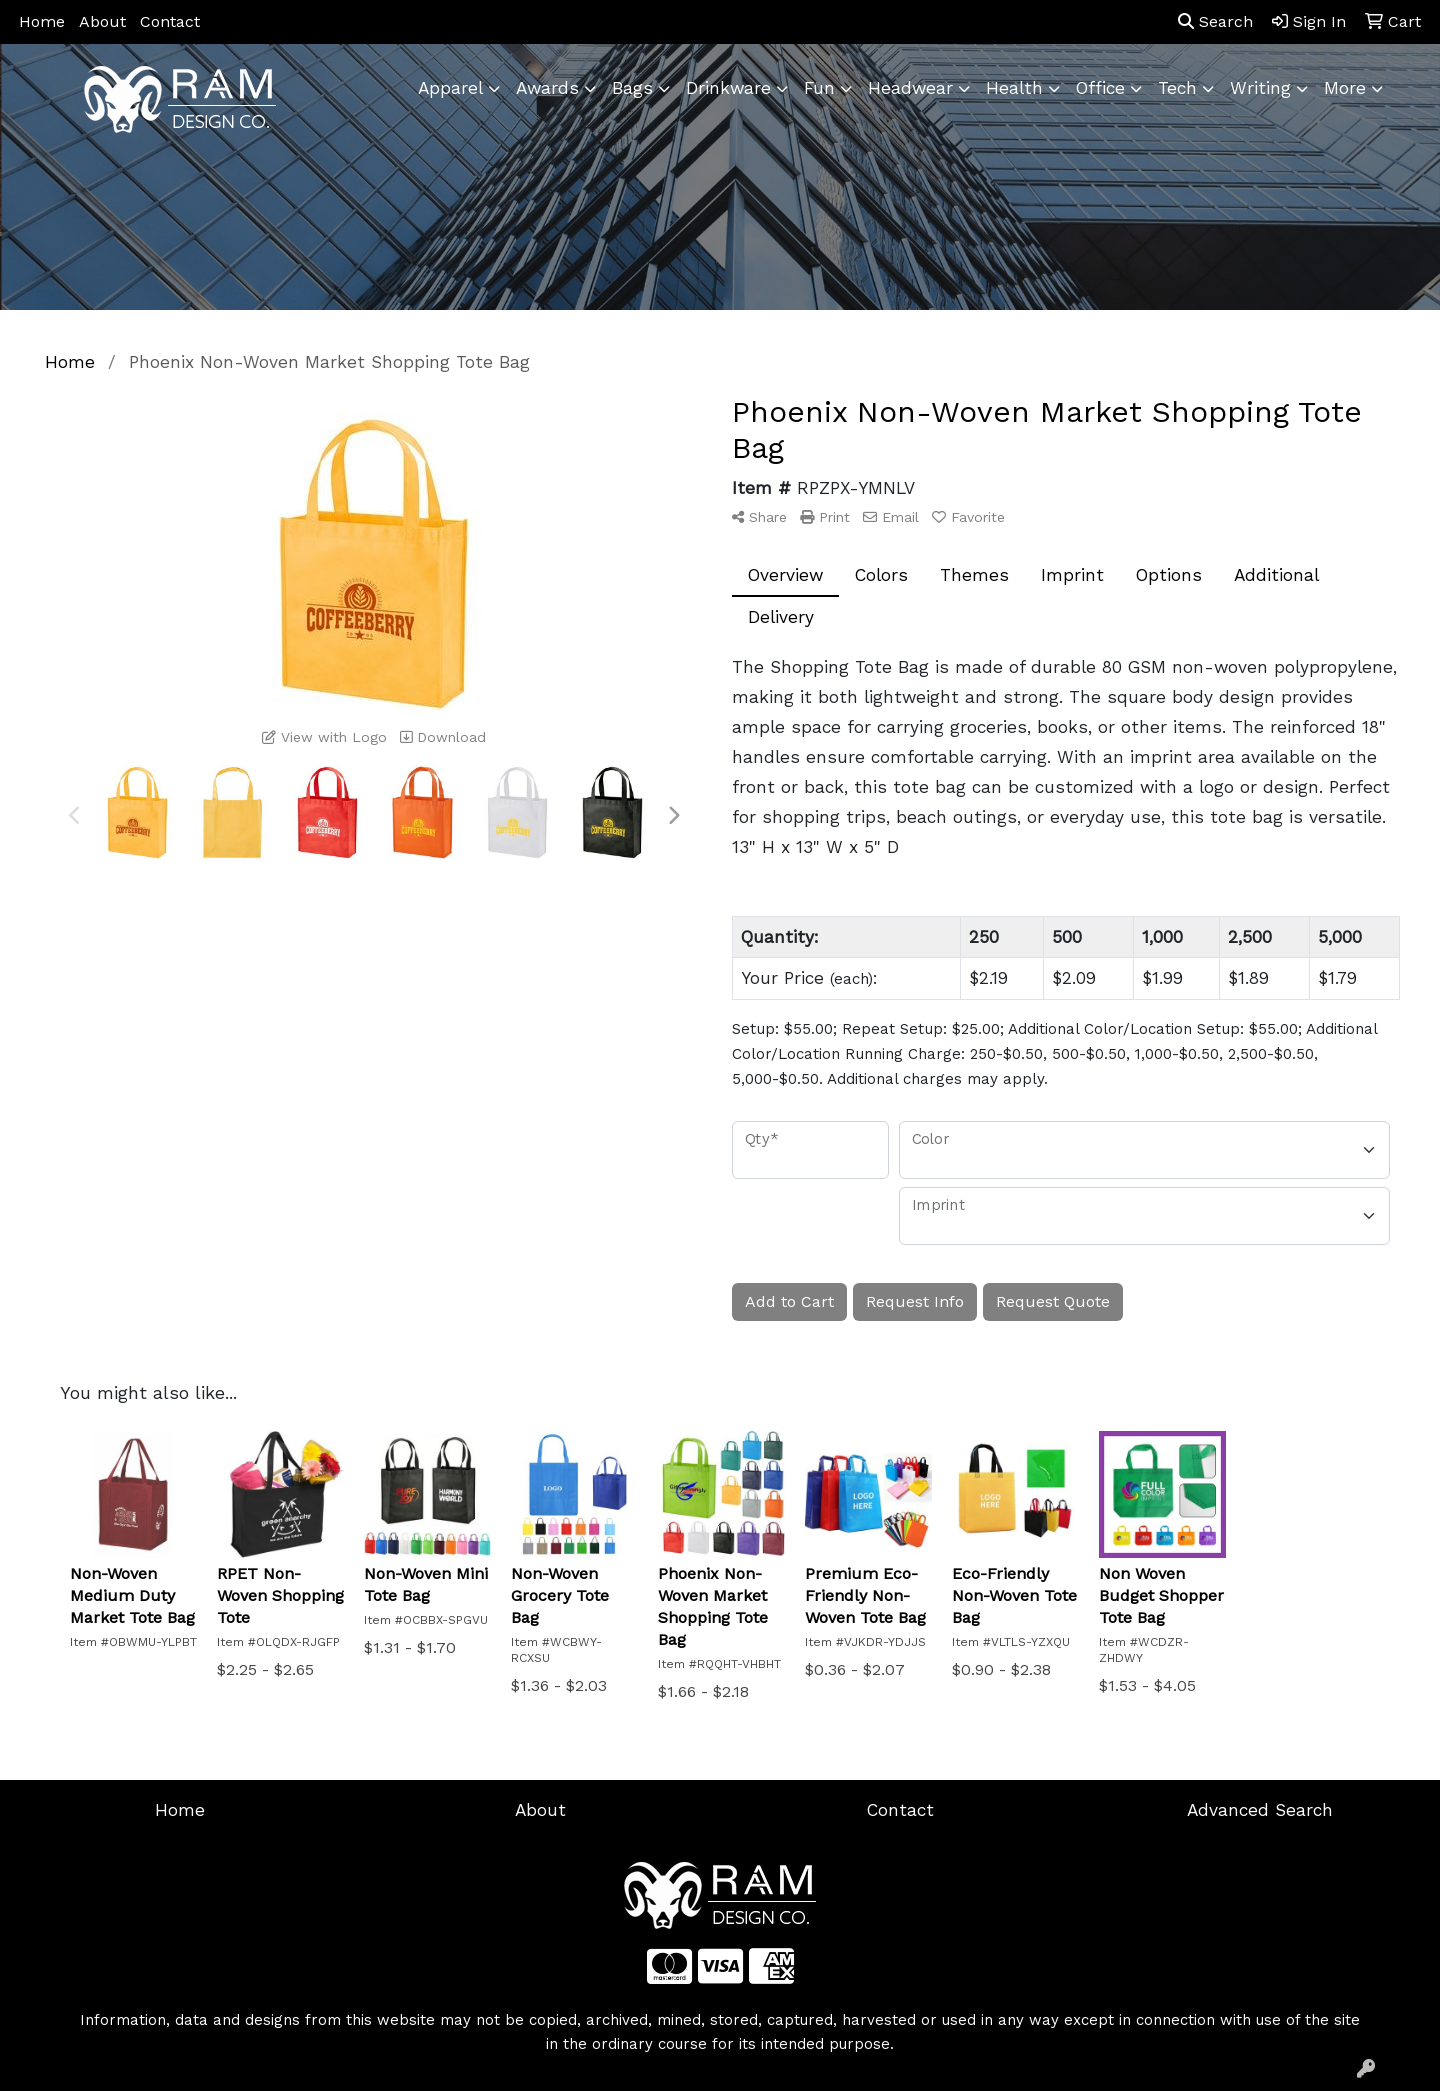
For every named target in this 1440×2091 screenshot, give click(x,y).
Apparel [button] (450, 88)
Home (42, 21)
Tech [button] (1177, 88)
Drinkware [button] (728, 88)
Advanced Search (1260, 1810)
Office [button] (1100, 88)
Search (1215, 21)
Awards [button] (547, 88)
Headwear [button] (910, 88)
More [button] (1345, 88)
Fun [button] (819, 88)
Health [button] (1014, 88)
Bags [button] (632, 88)
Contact (170, 21)
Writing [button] (1260, 88)
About (102, 21)
